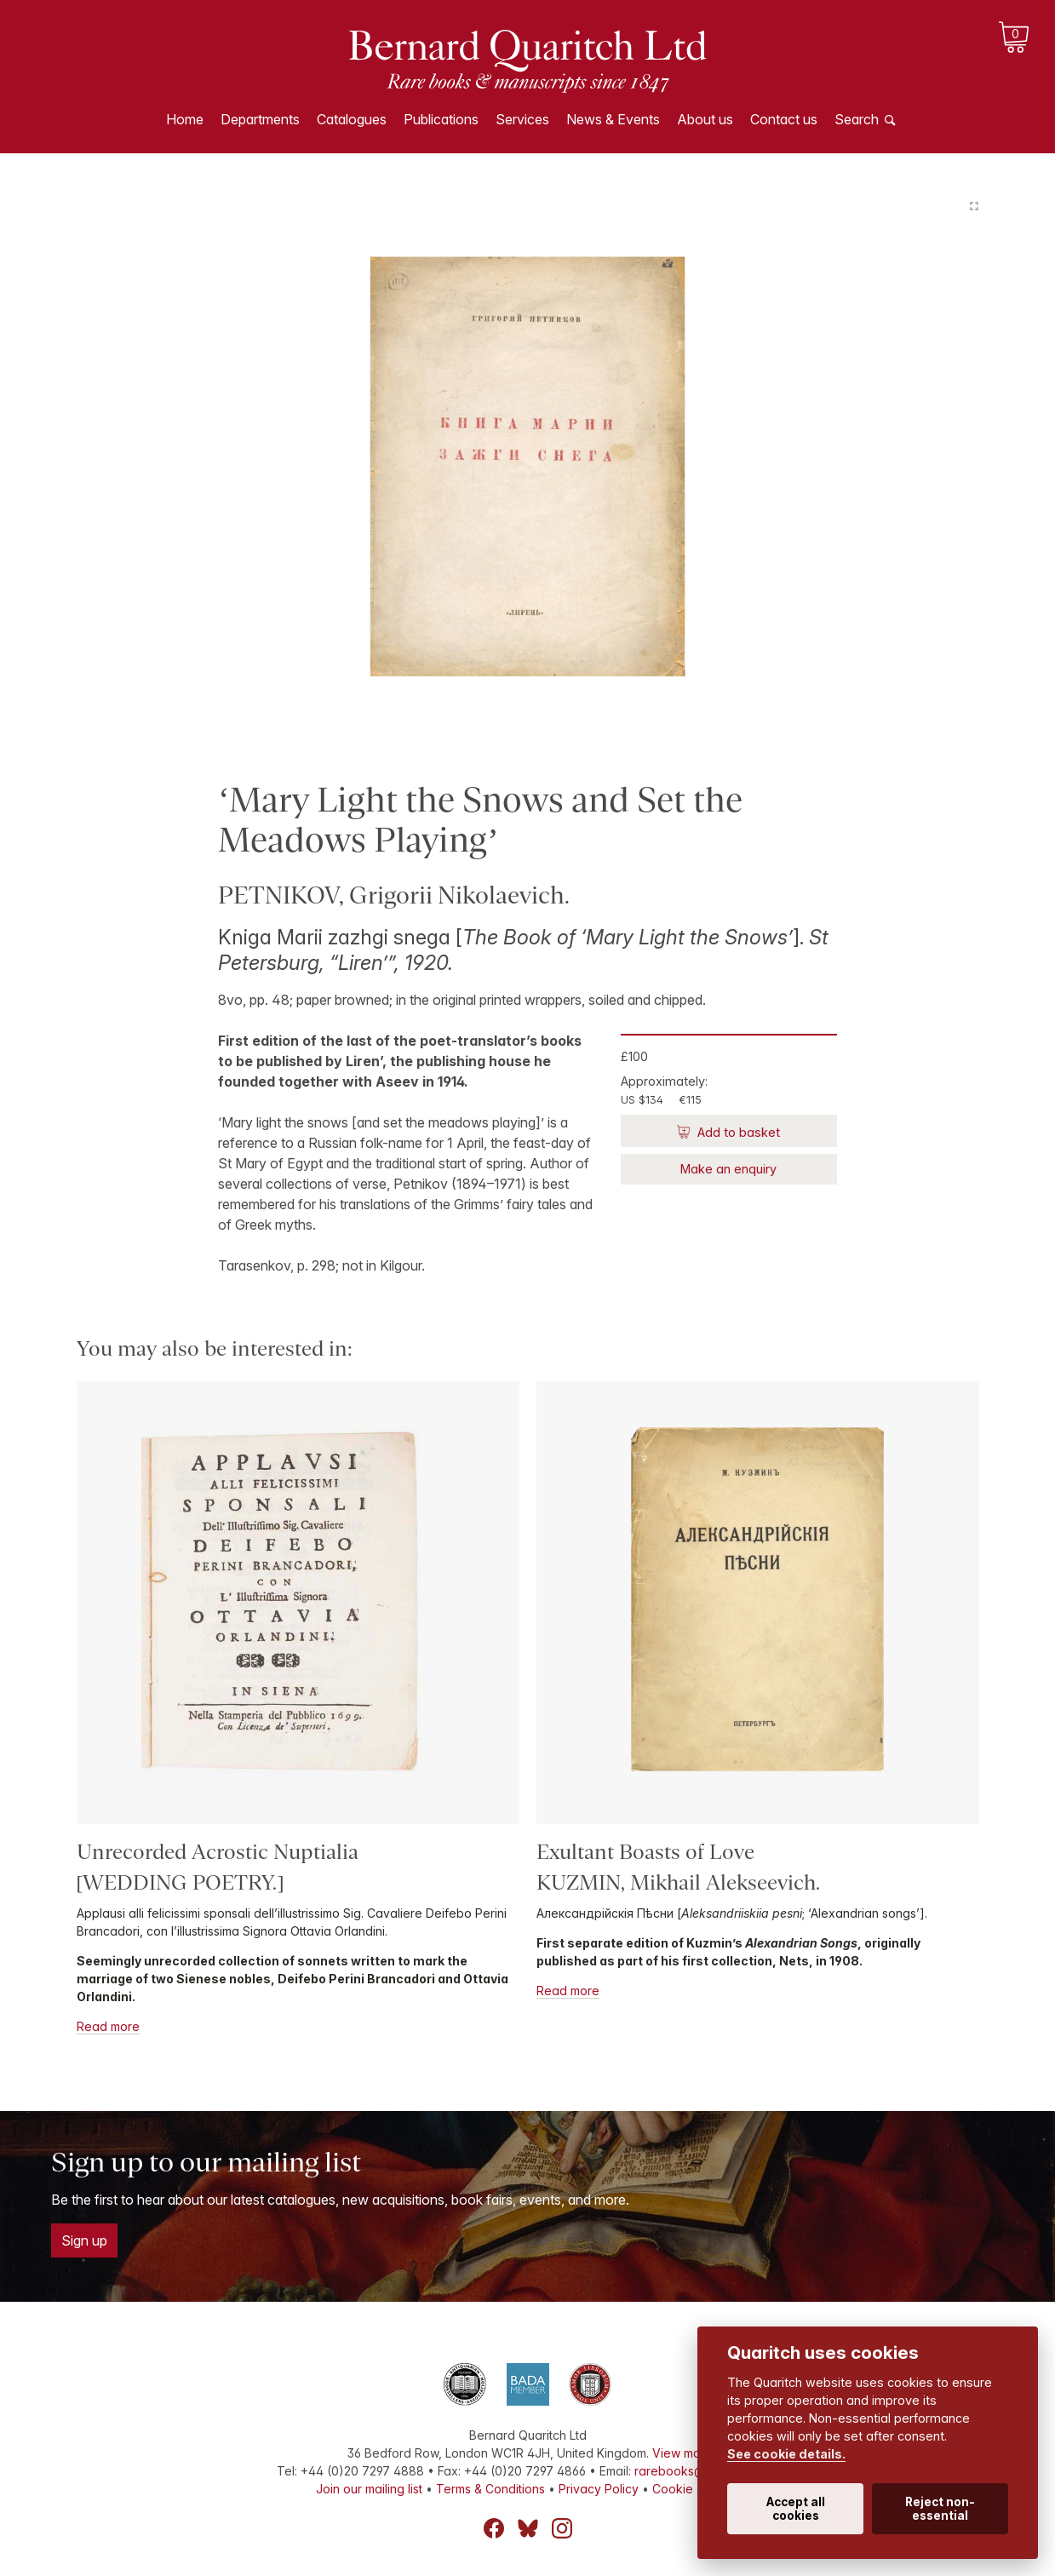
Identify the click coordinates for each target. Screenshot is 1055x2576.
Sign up (84, 2240)
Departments (260, 119)
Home (185, 119)
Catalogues (352, 119)
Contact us (783, 119)
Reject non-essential (940, 2508)
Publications (441, 119)
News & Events (613, 119)
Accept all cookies (795, 2508)
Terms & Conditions (490, 2488)
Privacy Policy (599, 2488)
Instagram (562, 2528)
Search (856, 119)
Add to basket (737, 1132)
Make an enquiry (728, 1169)
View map (680, 2453)
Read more (108, 2026)
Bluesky (528, 2528)
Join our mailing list (369, 2488)
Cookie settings (696, 2488)
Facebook (494, 2528)
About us (705, 119)
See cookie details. (786, 2454)
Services (522, 119)
